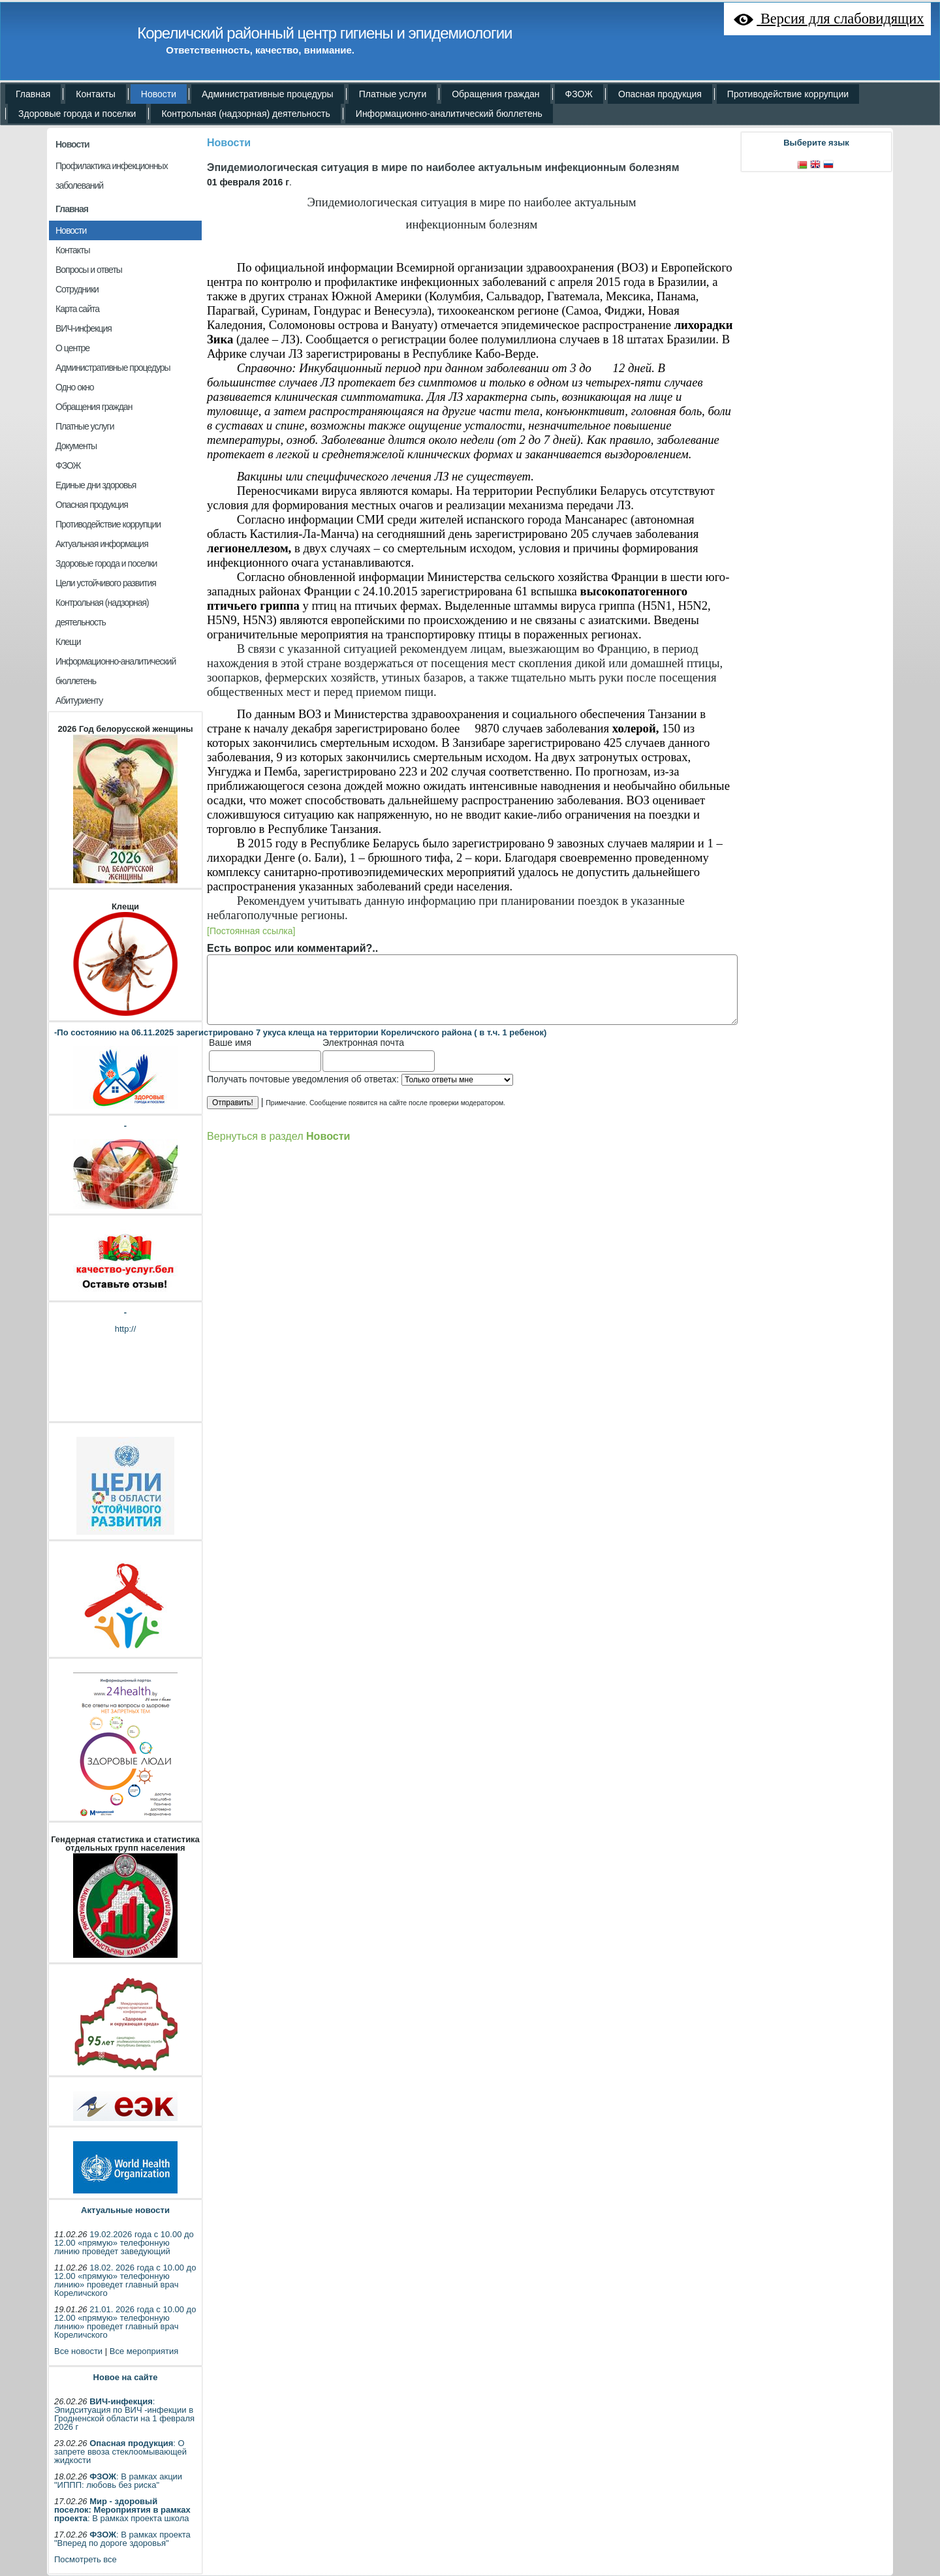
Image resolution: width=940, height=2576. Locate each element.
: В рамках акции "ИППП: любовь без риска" (118, 2481)
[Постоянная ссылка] (251, 931)
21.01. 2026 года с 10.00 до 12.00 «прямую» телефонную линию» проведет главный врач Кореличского (125, 2322)
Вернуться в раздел (278, 1136)
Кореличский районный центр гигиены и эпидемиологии (324, 33)
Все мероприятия (144, 2351)
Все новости (78, 2351)
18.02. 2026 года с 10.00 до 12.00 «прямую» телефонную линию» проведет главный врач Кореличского (125, 2280)
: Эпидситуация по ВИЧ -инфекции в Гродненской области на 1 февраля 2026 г (124, 2414)
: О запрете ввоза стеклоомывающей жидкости (120, 2451)
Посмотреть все (85, 2559)
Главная (71, 209)
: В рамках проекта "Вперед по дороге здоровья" (122, 2539)
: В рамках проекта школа (122, 2509)
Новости (72, 144)
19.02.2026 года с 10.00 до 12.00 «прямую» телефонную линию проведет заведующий (124, 2242)
